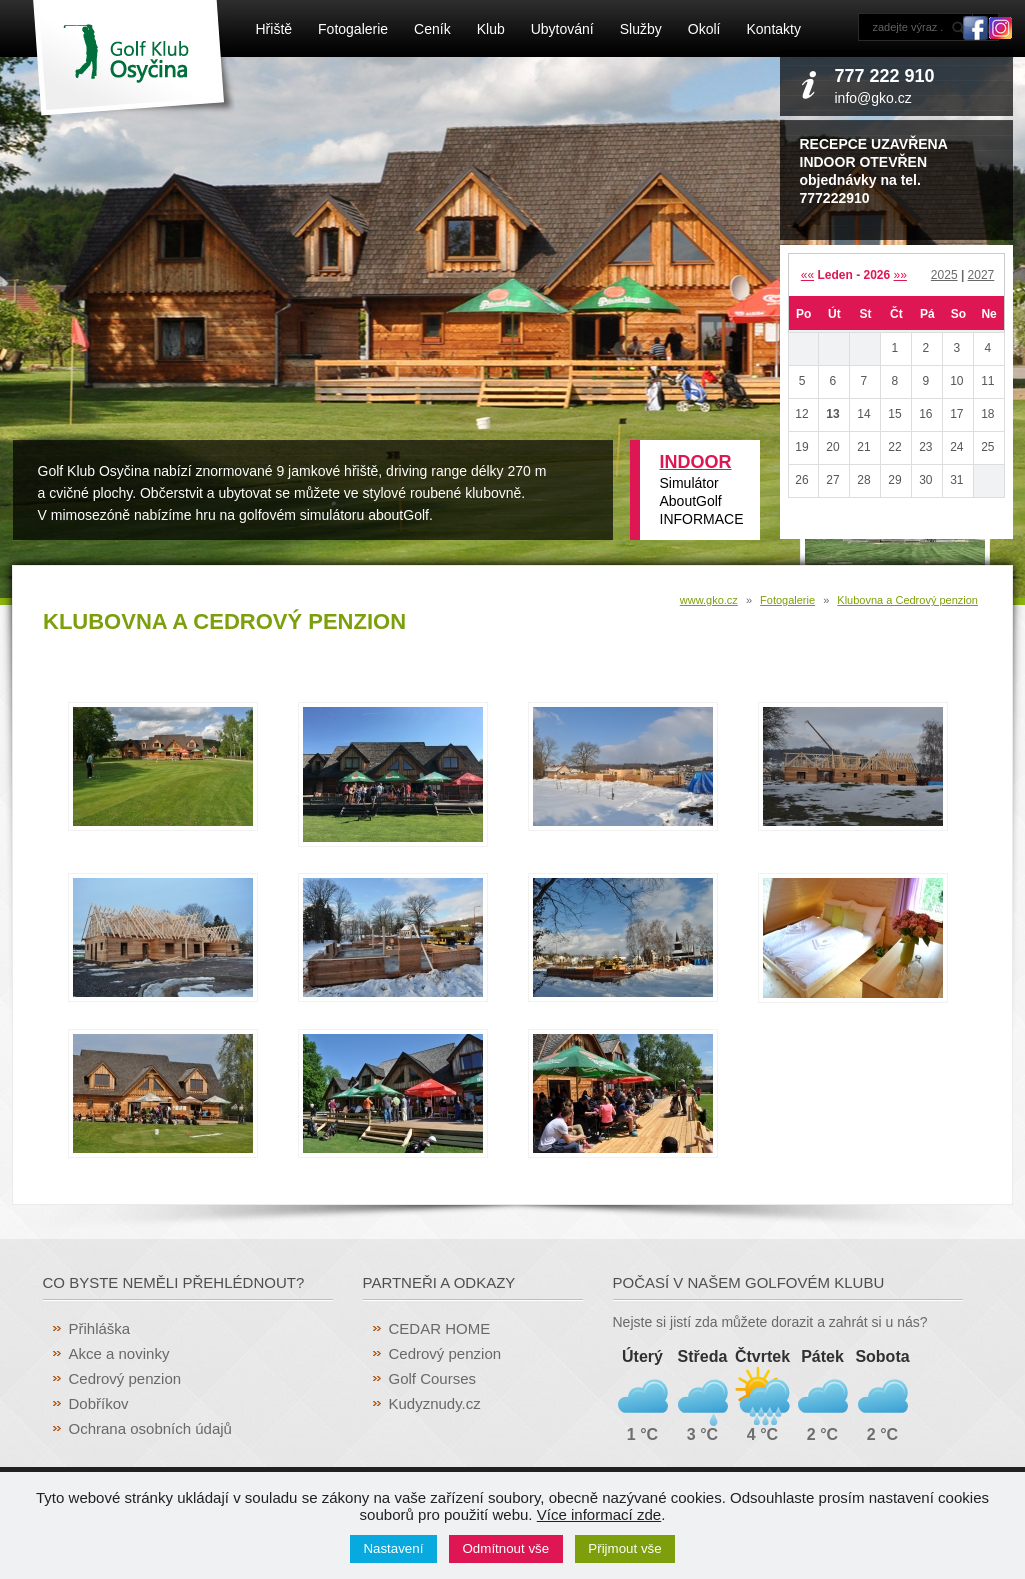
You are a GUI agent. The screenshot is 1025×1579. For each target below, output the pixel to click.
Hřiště (274, 29)
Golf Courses (433, 1378)
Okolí (704, 29)
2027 (981, 275)
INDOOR (696, 462)
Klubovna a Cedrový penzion (907, 600)
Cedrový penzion (125, 1378)
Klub (491, 29)
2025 (944, 275)
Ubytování (562, 29)
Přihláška (100, 1328)
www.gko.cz (709, 600)
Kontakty (773, 29)
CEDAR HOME (440, 1328)
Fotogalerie (353, 29)
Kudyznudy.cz (435, 1403)
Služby (641, 29)
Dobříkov (99, 1403)
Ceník (432, 29)
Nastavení (393, 1548)
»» (900, 275)
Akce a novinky (119, 1353)
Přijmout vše (624, 1548)
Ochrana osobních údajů (150, 1428)
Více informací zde (599, 1514)
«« (807, 275)
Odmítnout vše (506, 1548)
